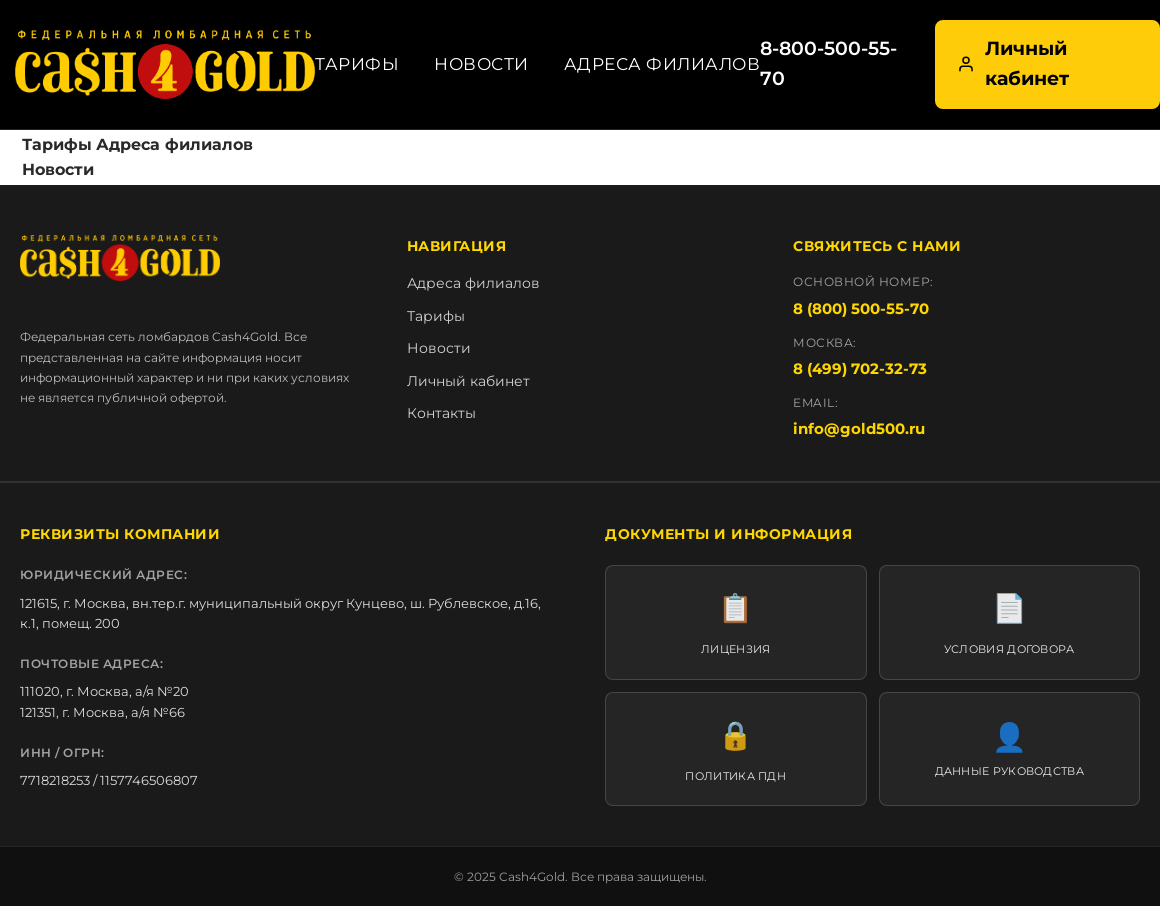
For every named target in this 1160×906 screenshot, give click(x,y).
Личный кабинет (1013, 63)
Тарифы (357, 64)
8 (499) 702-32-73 (860, 368)
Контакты (441, 413)
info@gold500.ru (859, 428)
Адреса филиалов (662, 64)
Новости (481, 64)
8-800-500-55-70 (828, 63)
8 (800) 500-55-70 (861, 308)
